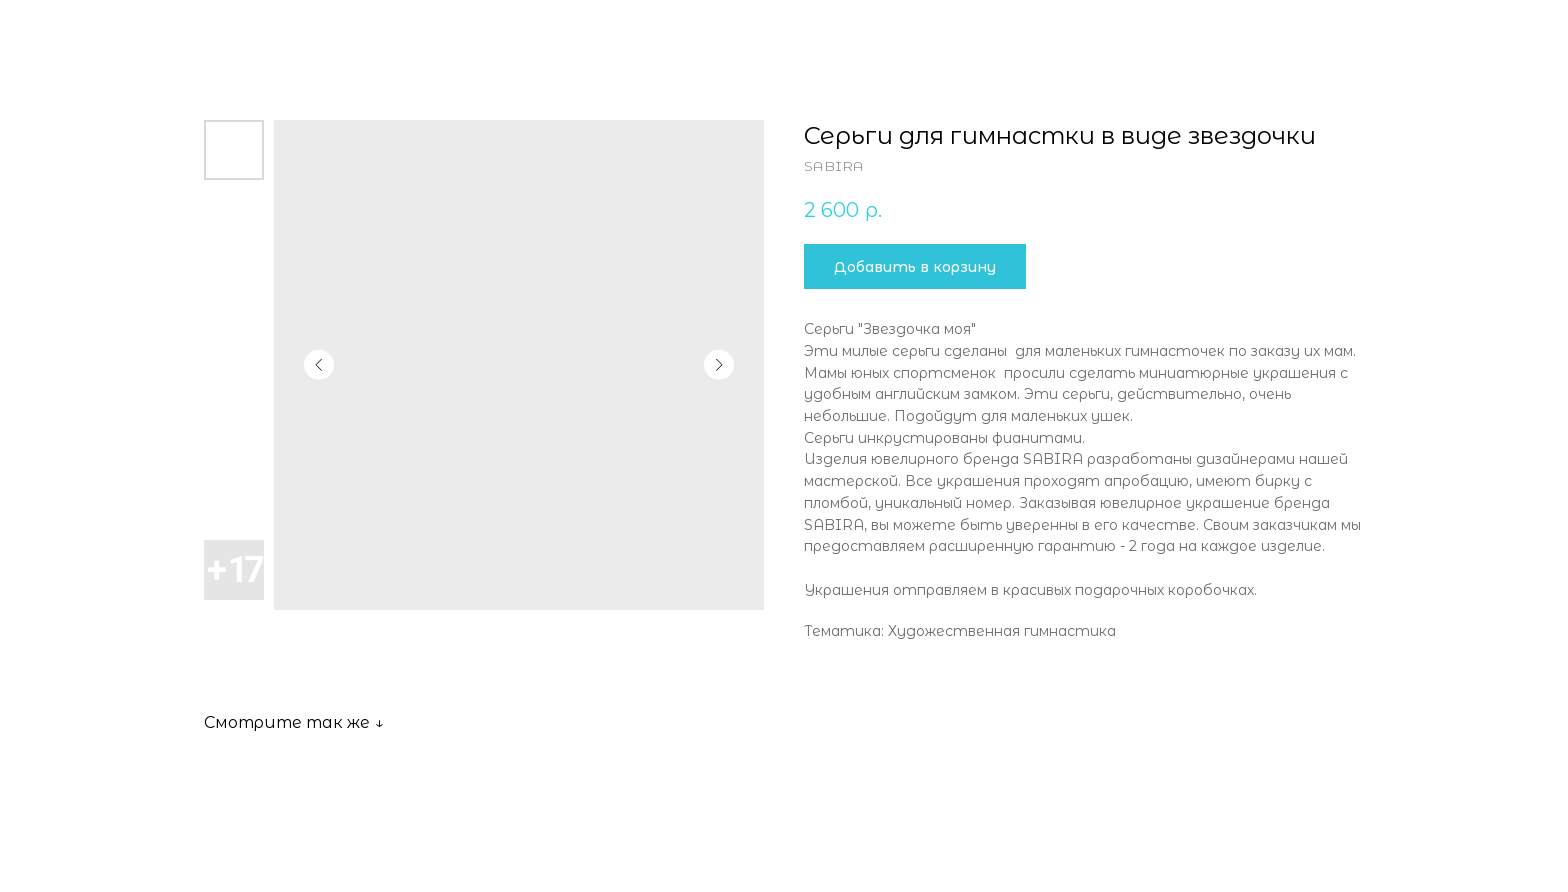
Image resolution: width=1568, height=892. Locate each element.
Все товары (84, 30)
